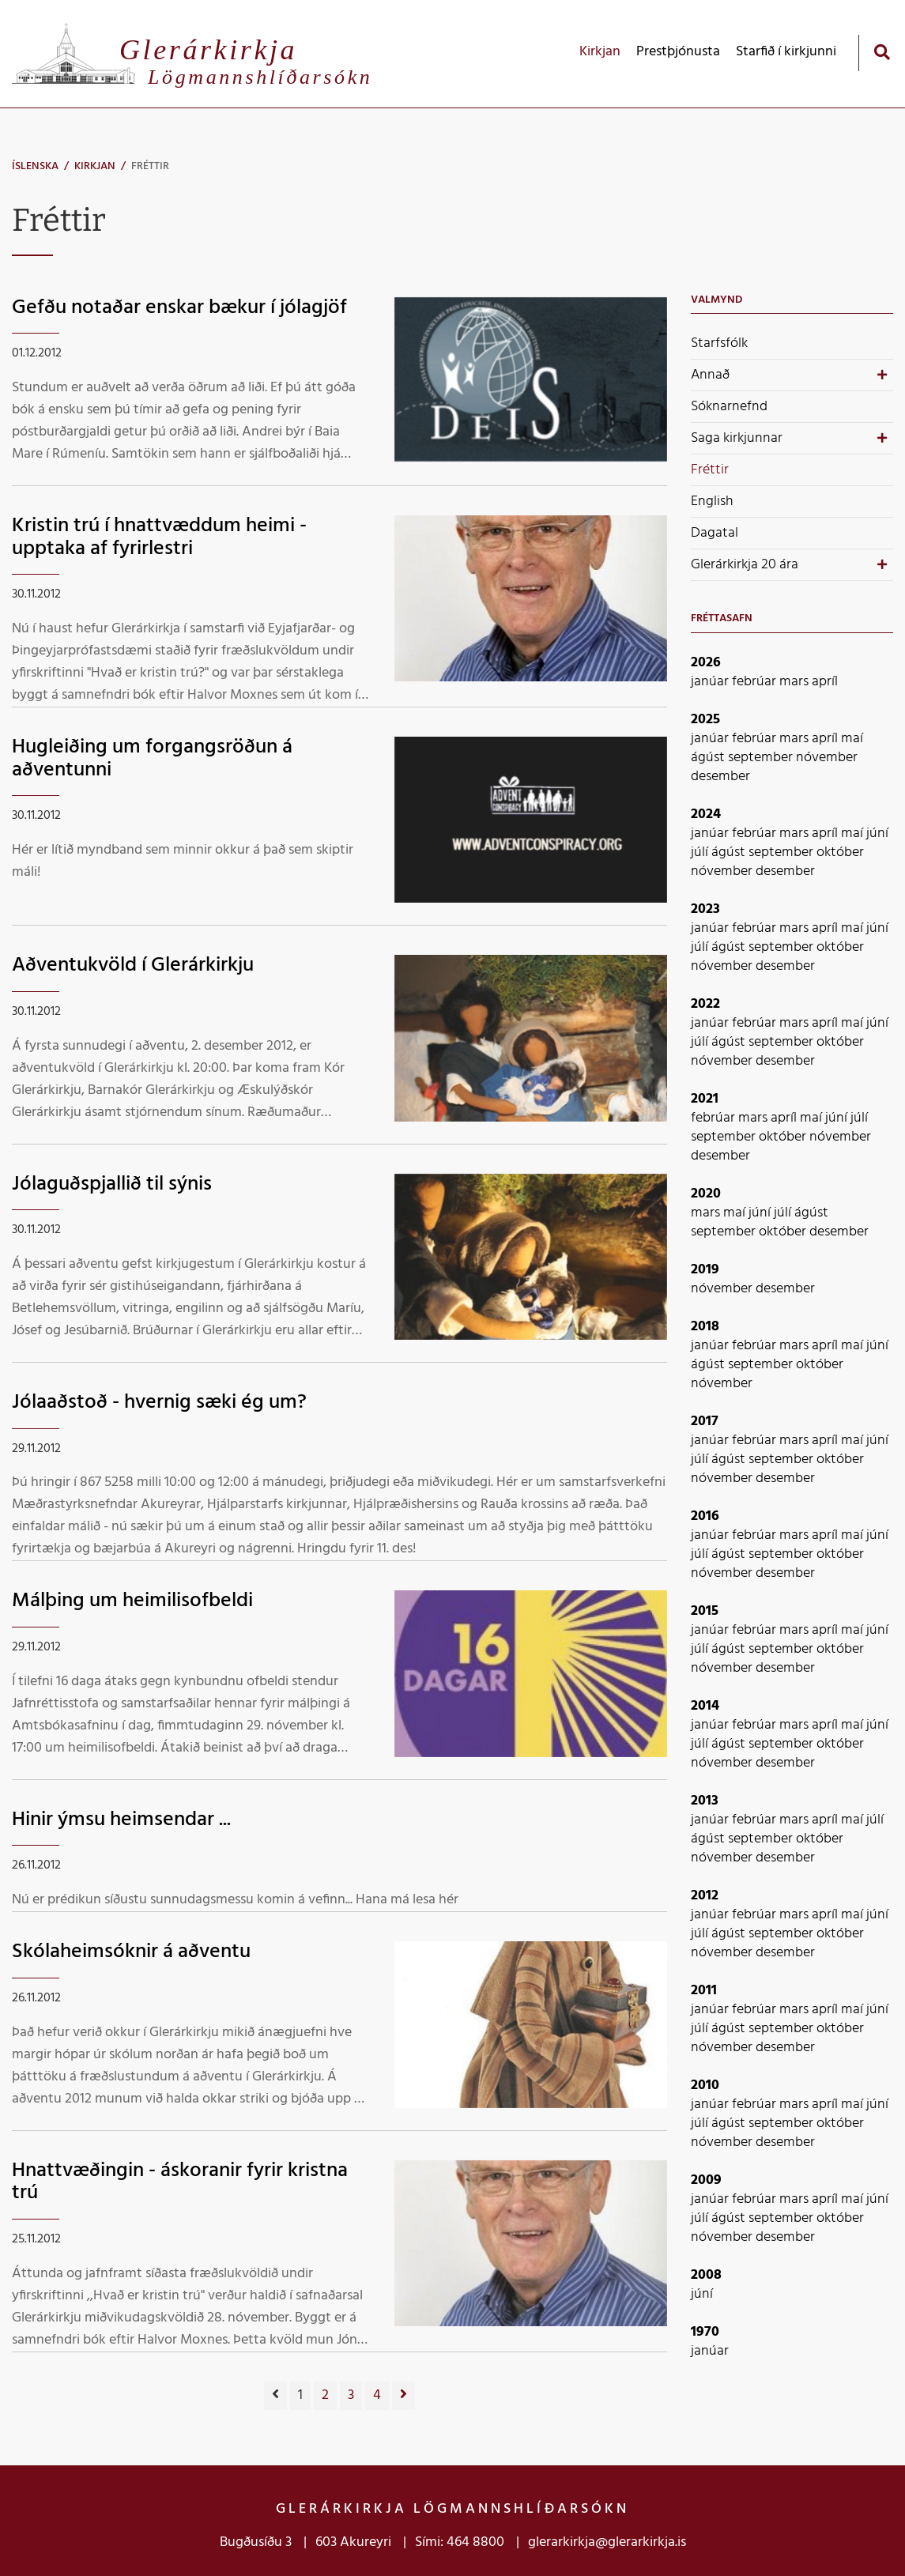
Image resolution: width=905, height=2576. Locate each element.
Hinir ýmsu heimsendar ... (121, 1820)
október (840, 852)
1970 (705, 2332)
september (762, 757)
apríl (825, 681)
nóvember (827, 757)
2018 (705, 1326)
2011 (704, 1990)
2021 (704, 1099)
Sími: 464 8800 (459, 2542)
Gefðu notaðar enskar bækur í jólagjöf (179, 308)
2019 (705, 1269)
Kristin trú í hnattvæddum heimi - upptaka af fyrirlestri (159, 537)
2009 (706, 2180)
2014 (705, 1706)
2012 (704, 1895)
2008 (706, 2275)
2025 (705, 719)
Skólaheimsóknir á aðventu (131, 1952)
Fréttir (150, 166)
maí (852, 738)
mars (795, 681)
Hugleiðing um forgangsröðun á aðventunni (152, 758)
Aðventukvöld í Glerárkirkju (133, 965)
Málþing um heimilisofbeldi (132, 1601)
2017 (704, 1421)
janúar (711, 681)
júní (877, 833)
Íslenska (35, 166)
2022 (705, 1004)
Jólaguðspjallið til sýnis (112, 1184)
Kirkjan (94, 166)
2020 (706, 1193)
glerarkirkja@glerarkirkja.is (607, 2542)
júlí (701, 852)
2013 (704, 1801)
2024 (706, 814)
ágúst (709, 757)
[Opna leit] (881, 51)
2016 (705, 1516)
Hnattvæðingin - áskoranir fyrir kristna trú (180, 2182)
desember (720, 776)
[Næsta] (403, 2396)
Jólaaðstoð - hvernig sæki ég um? (159, 1402)
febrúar (755, 681)
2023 (705, 909)
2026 (706, 662)
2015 (704, 1611)
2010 (705, 2085)
